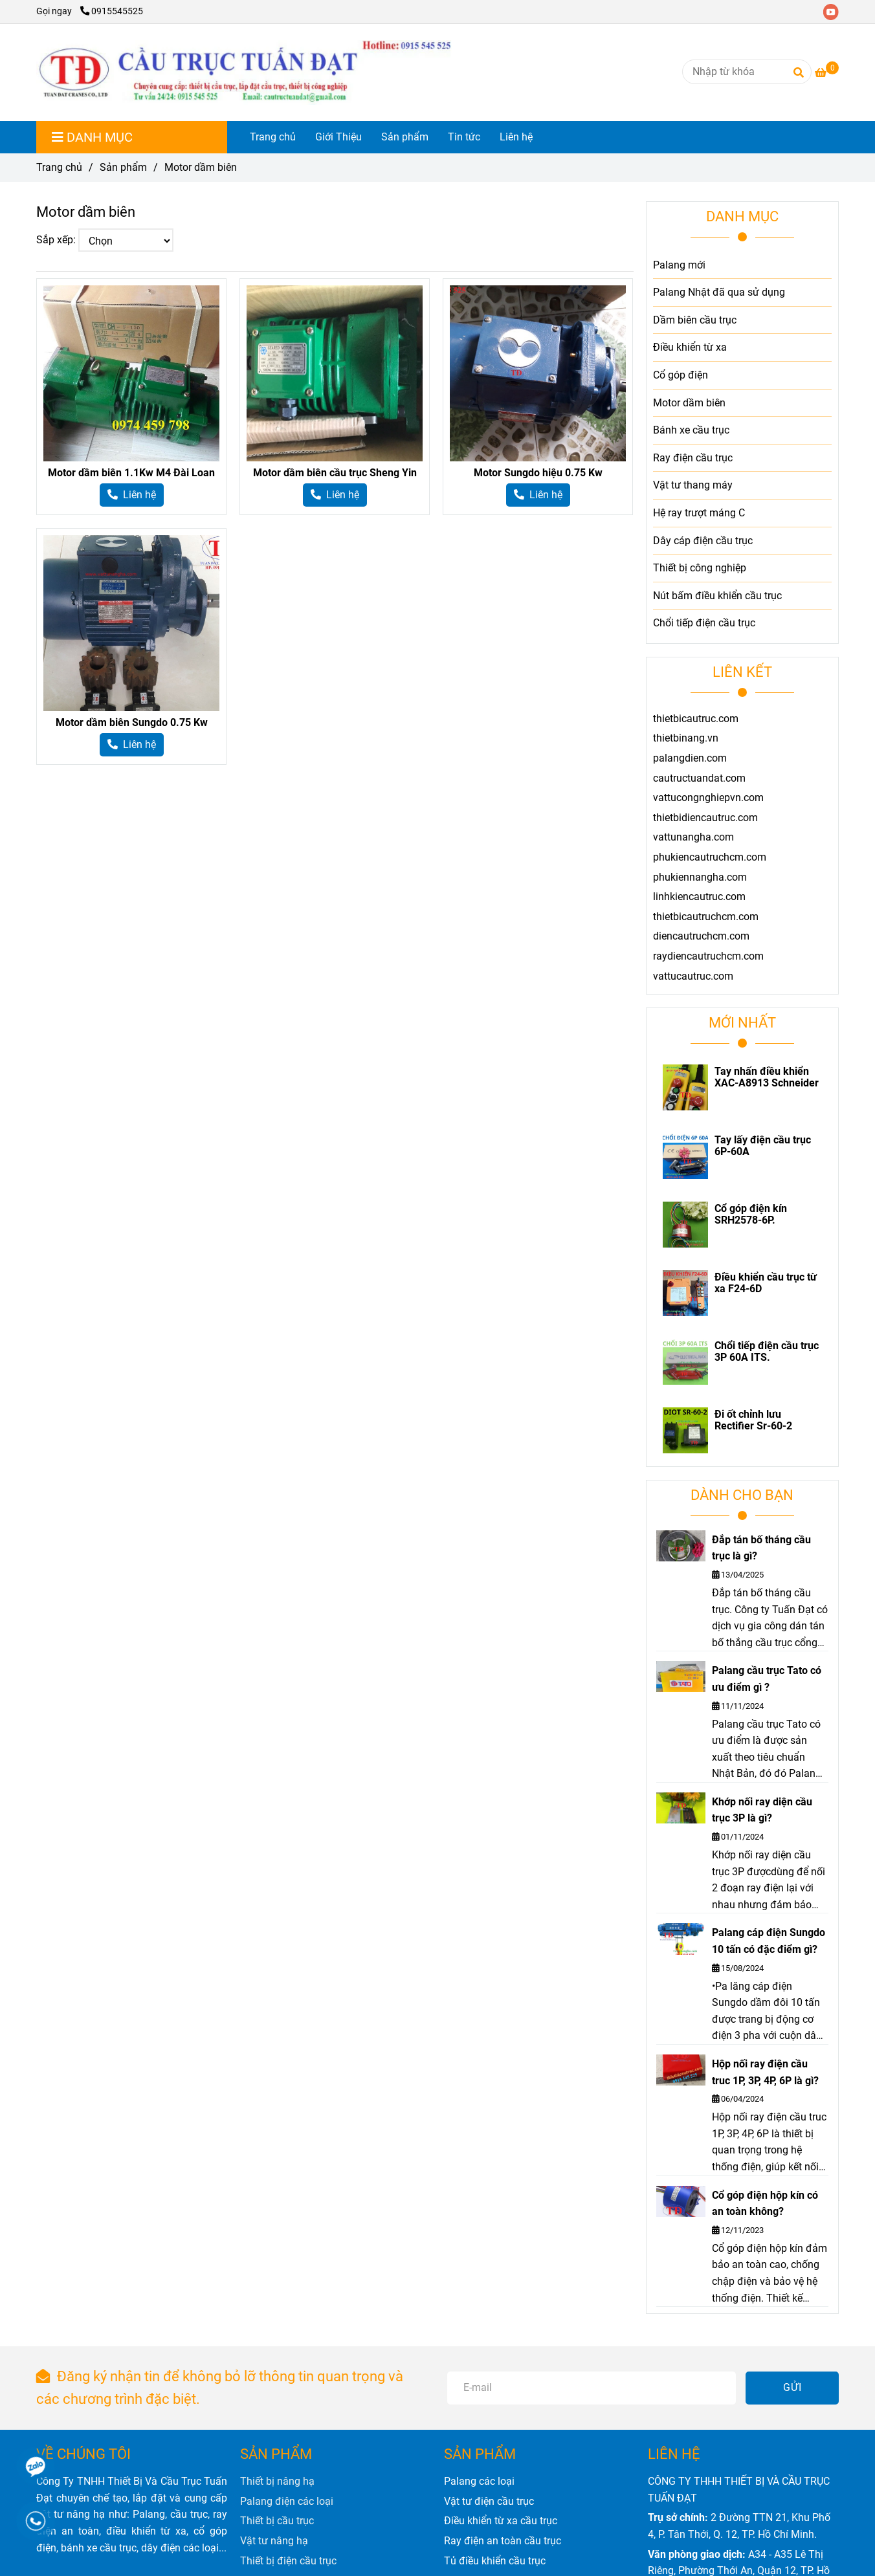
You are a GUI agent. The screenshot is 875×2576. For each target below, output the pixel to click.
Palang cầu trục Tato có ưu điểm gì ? (766, 1678)
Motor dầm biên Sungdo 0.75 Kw (132, 722)
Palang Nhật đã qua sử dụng (719, 292)
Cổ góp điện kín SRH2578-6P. (750, 1214)
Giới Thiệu (338, 137)
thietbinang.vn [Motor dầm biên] (685, 738)
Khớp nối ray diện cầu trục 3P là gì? (762, 1810)
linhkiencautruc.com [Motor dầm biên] (699, 896)
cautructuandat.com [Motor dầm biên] (699, 778)
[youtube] (834, 11)
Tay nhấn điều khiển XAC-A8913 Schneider (766, 1077)
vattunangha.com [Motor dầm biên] (693, 837)
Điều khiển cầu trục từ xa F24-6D (765, 1283)
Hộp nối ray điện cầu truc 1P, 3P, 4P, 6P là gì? (765, 2072)
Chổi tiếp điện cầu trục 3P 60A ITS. (766, 1351)
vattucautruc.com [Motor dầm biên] (693, 976)
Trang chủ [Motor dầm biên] (59, 167)
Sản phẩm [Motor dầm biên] (123, 167)
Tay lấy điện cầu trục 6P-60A (762, 1146)
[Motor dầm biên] (244, 72)
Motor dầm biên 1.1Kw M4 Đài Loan (131, 473)
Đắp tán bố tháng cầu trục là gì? (761, 1548)
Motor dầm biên (689, 403)
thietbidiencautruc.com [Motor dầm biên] (705, 817)
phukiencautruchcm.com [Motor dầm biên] (709, 857)
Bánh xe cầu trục (691, 430)
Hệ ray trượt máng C (699, 513)
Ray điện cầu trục (693, 458)
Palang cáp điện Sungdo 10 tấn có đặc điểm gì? (768, 1940)
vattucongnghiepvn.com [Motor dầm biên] (708, 797)
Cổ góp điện (680, 375)
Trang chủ (273, 137)
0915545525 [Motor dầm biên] (111, 11)
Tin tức (464, 137)
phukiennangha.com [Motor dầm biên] (700, 877)
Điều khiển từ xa (690, 347)
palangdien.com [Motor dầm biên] (690, 758)
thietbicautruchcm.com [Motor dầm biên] (706, 916)
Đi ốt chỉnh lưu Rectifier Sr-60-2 (753, 1420)
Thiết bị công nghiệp (699, 568)
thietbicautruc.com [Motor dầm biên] (695, 718)
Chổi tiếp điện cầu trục (704, 623)
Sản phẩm (404, 137)
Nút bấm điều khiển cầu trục (717, 595)
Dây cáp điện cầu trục (703, 540)
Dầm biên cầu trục (695, 320)
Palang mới (679, 265)
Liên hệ (516, 137)
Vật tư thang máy (693, 485)
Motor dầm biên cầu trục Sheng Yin (335, 473)
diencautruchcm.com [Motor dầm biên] (701, 936)
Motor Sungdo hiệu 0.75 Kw (538, 473)
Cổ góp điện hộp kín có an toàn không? (765, 2203)
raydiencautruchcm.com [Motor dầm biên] (708, 956)
